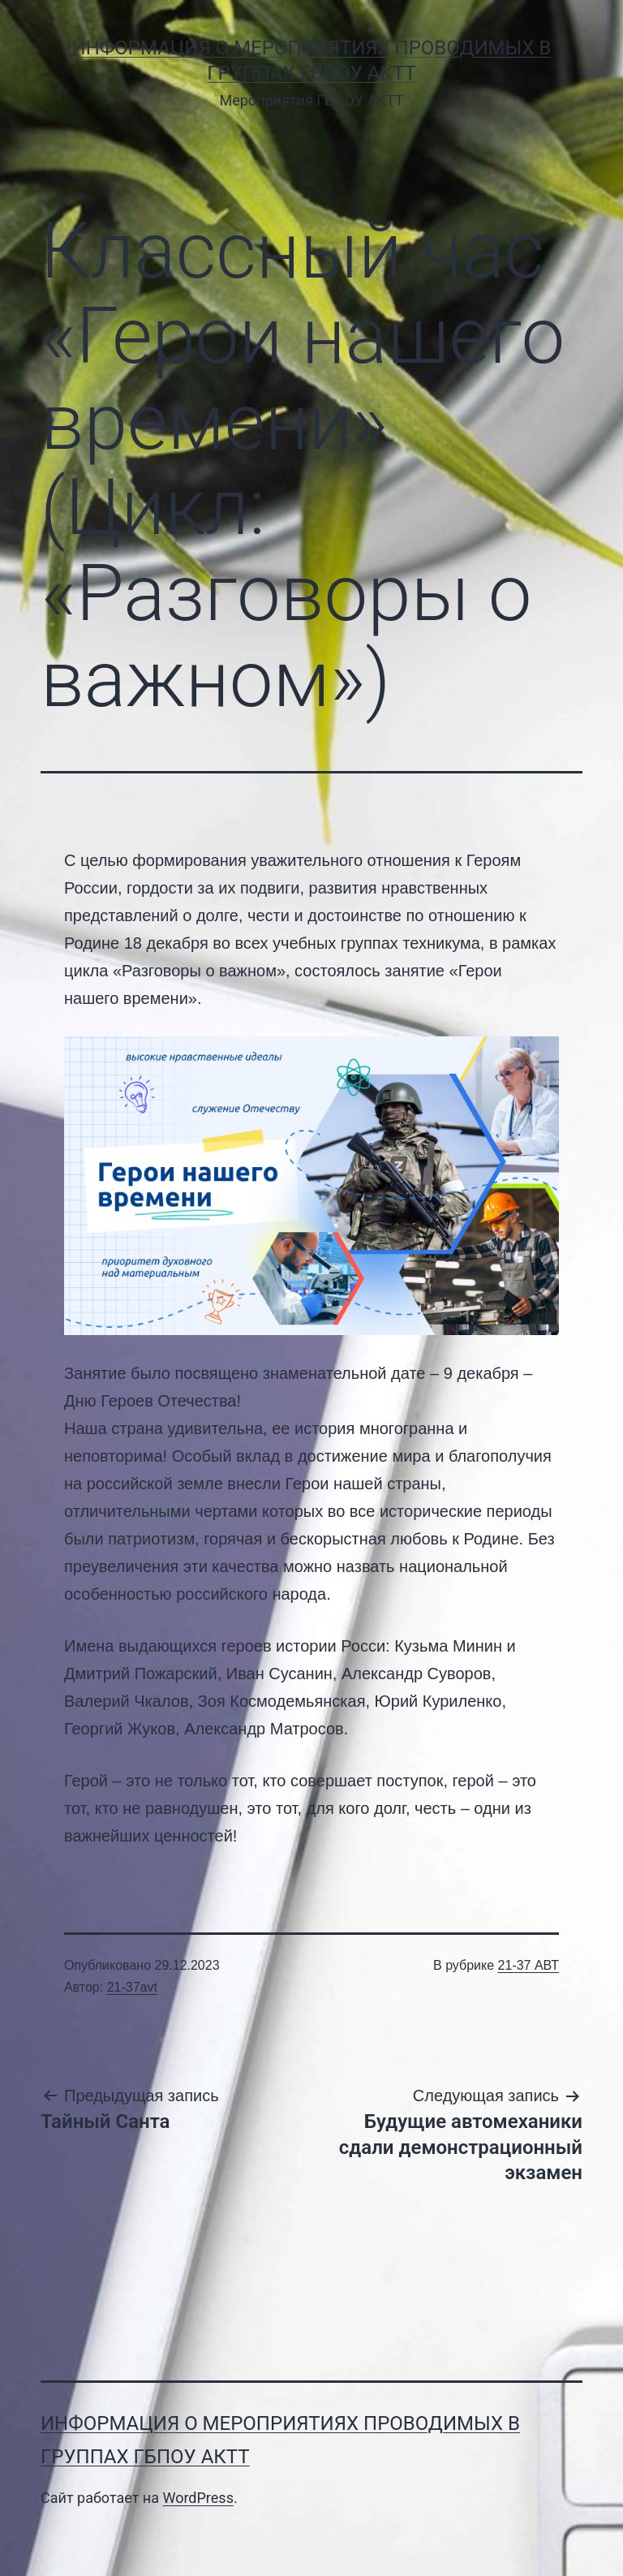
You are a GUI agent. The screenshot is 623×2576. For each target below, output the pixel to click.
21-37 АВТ (528, 1965)
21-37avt (132, 1987)
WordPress (197, 2497)
